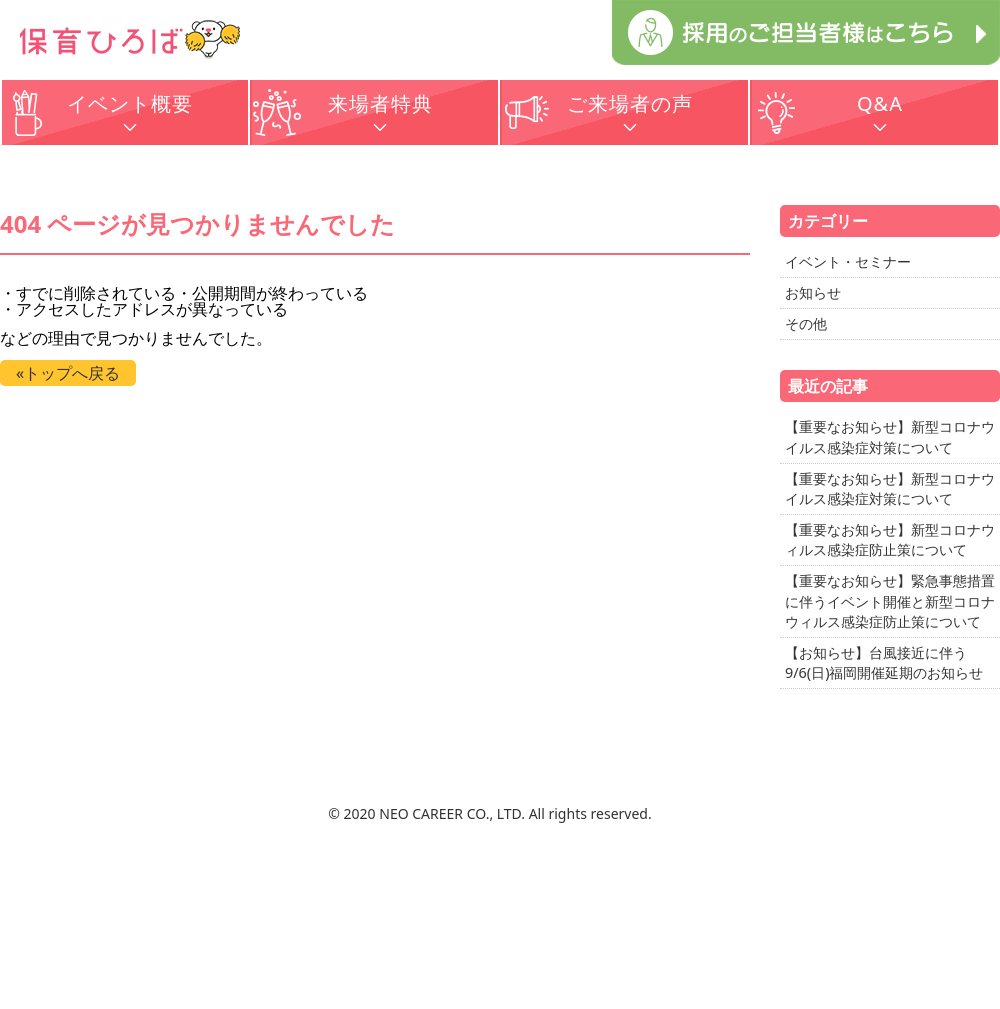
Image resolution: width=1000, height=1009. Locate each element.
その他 (806, 323)
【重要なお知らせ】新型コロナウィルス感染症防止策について (890, 539)
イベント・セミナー (848, 261)
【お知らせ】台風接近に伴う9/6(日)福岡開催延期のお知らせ (884, 662)
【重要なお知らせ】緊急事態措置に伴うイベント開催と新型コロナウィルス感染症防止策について (890, 600)
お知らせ (813, 292)
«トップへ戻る (68, 373)
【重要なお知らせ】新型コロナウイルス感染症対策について (890, 436)
